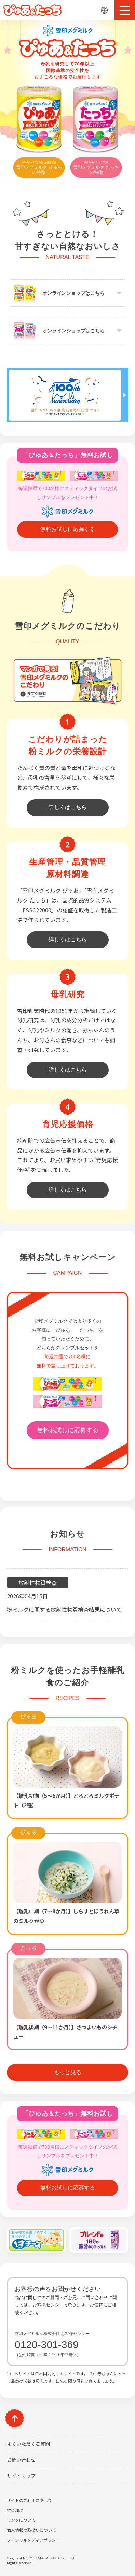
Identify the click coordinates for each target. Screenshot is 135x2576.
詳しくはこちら (68, 807)
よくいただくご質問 (28, 2443)
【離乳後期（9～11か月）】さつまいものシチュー (65, 2031)
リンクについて (21, 2520)
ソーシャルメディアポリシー (33, 2540)
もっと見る (67, 2072)
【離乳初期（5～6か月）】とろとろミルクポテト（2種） (66, 1800)
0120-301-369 (47, 2344)
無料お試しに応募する (67, 529)
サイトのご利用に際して (29, 2500)
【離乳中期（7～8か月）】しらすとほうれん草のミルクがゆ (66, 1915)
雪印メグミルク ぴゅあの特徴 (39, 168)
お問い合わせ (21, 2459)
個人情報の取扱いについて (31, 2530)
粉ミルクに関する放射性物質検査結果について (64, 1609)
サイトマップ (21, 2475)
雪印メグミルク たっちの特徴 (96, 168)
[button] (124, 10)
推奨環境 (15, 2510)
